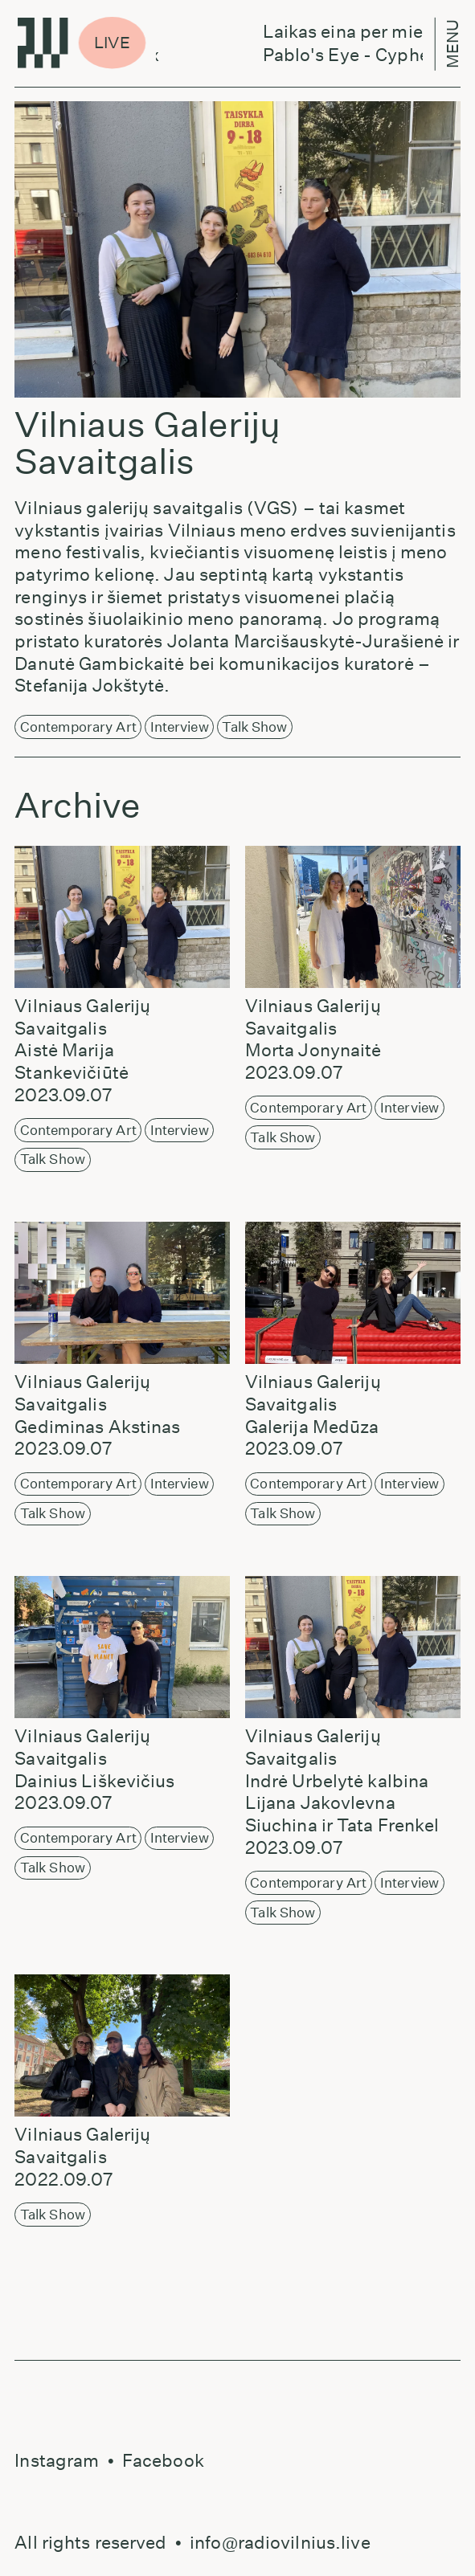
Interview (179, 726)
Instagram (56, 2460)
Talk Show (254, 726)
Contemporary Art (78, 726)
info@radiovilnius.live (280, 2542)
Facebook (163, 2460)
